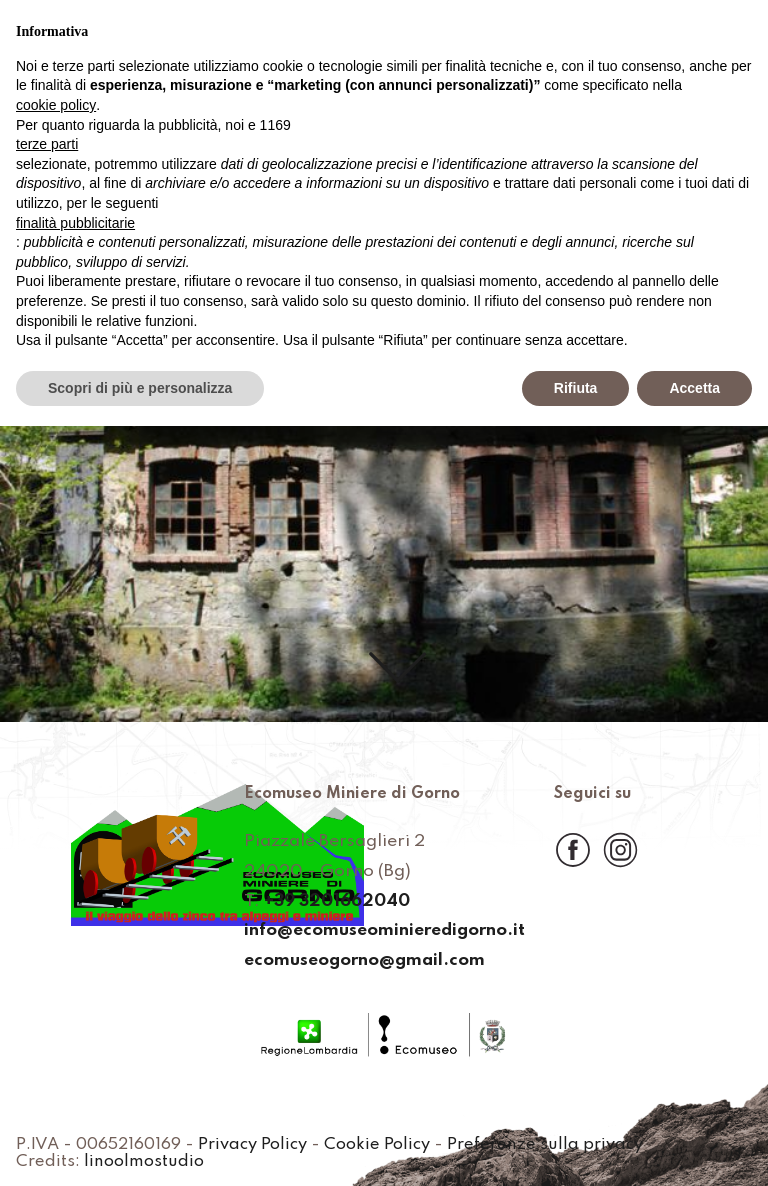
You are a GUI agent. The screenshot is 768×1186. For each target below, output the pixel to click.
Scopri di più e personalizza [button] (140, 388)
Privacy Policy (259, 1145)
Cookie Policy (384, 1145)
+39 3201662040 (335, 902)
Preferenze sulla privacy (551, 1145)
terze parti (47, 144)
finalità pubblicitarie (75, 223)
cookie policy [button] (56, 105)
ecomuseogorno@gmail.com (363, 961)
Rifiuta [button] (576, 388)
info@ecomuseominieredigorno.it (384, 932)
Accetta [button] (694, 388)
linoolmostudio (142, 1162)
